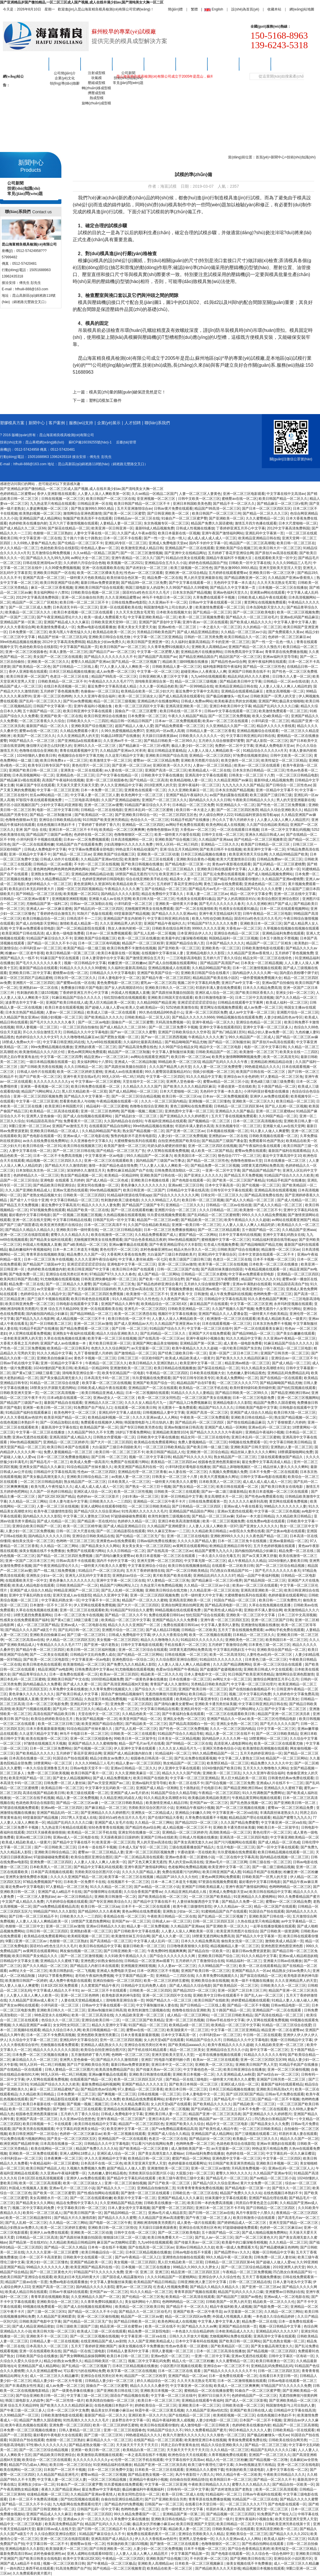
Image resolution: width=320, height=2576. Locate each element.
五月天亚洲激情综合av (134, 508)
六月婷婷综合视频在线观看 (67, 1902)
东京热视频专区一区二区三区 (166, 523)
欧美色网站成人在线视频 (225, 825)
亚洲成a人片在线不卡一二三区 (280, 1783)
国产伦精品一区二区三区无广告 (120, 1151)
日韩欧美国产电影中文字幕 (256, 1408)
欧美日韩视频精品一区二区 (104, 2030)
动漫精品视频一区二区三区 (48, 2494)
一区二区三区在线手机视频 (33, 1798)
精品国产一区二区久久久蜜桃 (144, 1600)
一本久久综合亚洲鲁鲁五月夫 (45, 1768)
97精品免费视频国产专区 (42, 1882)
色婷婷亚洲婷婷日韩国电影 (103, 879)
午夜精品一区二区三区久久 (106, 1363)
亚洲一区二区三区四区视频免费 (37, 1096)
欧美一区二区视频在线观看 (210, 1635)
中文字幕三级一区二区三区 (88, 2396)
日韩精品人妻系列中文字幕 (128, 2351)
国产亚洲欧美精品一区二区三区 (294, 2400)
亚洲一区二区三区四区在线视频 (212, 1146)
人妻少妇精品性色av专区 (283, 1017)
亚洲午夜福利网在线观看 (267, 662)
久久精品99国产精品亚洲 (156, 1002)
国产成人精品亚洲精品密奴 (198, 632)
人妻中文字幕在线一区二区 (94, 533)
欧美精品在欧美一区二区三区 (170, 2568)
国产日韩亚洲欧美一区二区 (168, 513)
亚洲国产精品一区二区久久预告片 (254, 647)
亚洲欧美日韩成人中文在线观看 (267, 1669)
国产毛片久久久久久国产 (279, 1724)
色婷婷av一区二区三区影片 (98, 1496)
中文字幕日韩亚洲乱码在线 (168, 918)
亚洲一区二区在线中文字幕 (295, 894)
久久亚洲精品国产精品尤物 (121, 2203)
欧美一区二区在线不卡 (186, 1783)
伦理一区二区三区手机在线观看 (138, 2460)
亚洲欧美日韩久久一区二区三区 (169, 988)
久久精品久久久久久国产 (142, 1086)
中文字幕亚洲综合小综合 (147, 1566)
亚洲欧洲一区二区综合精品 (186, 573)
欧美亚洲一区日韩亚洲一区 (112, 528)
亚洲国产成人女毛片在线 (114, 1822)
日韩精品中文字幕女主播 (19, 1961)
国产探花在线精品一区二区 (69, 528)
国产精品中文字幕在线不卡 (74, 1842)
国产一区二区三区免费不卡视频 (115, 869)
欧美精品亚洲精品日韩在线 (259, 538)
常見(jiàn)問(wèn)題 (128, 83)
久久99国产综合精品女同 (178, 1047)
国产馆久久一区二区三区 (291, 2188)
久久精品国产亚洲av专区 (272, 2173)
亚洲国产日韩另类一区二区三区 (284, 1353)
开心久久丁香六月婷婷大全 (233, 820)
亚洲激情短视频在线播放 (260, 1625)
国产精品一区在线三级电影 (186, 2079)
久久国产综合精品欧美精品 (267, 825)
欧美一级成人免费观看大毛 (105, 617)
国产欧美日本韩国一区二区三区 (194, 2084)
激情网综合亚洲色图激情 (82, 513)
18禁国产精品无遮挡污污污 (136, 874)
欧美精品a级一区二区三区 (189, 2025)
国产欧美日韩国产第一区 (82, 2213)
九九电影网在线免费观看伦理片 (77, 2504)
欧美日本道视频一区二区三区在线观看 (84, 612)
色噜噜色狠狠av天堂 (21, 820)
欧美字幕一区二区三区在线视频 (222, 1264)
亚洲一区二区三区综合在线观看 (142, 1650)
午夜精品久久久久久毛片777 (110, 681)
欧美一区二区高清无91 (280, 1057)
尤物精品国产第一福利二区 (47, 904)
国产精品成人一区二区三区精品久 (168, 869)
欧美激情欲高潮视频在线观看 (265, 1748)
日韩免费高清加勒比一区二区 (177, 1170)
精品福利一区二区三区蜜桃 (107, 1106)
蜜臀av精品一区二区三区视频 (103, 2475)
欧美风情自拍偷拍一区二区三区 (111, 2400)
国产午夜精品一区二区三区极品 (111, 2563)
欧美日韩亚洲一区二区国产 (27, 676)
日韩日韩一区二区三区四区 (47, 1931)
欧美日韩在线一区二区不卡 (181, 711)
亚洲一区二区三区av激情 (177, 1264)
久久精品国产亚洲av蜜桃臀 (283, 879)
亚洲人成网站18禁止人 (77, 2153)
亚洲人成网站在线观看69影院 (103, 1506)
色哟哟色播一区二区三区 (140, 2509)
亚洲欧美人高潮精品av (209, 647)
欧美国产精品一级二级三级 (84, 948)
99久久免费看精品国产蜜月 (299, 1897)
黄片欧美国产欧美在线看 (172, 1575)
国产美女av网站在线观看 (19, 2005)
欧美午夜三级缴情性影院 (53, 1511)
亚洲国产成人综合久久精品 (251, 1412)
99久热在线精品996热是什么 (161, 1012)
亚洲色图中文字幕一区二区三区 (189, 1111)
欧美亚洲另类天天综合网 (248, 854)
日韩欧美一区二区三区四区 (84, 1195)
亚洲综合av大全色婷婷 (241, 1077)
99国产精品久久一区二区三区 (32, 741)
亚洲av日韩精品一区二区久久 (133, 1768)
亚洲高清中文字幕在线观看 (206, 775)
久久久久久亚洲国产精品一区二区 (76, 1877)
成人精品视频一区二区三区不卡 (81, 1319)
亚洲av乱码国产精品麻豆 (299, 617)
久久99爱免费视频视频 (62, 568)
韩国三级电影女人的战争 (144, 588)
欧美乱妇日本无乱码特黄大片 (32, 889)
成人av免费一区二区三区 (115, 671)
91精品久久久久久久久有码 (264, 2055)
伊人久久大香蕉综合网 (17, 627)
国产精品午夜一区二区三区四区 (166, 978)
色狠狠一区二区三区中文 (24, 1926)
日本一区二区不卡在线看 (122, 538)
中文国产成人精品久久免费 (23, 1902)
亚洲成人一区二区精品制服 (135, 1062)
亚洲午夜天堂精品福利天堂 (220, 914)
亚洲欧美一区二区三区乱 (221, 1773)
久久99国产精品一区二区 (278, 1116)
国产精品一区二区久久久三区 (265, 513)
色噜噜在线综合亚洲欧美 (38, 751)
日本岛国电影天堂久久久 (265, 607)
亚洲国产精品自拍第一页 (237, 2326)
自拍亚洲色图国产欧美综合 (179, 1141)
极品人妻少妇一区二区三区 (192, 746)
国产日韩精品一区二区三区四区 (197, 1506)
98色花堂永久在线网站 (52, 2015)
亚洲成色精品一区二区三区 (265, 884)
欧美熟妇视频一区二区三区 (40, 513)
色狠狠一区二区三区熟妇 (52, 533)
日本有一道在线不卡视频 (97, 1847)
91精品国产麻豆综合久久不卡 (147, 805)
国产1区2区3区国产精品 (56, 1496)
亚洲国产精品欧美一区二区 (91, 2262)
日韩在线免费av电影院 (129, 602)
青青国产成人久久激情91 (169, 1684)
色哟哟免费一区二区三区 (272, 1294)
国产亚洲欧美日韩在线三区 (117, 2391)
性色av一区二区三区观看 (143, 573)
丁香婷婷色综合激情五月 (56, 914)
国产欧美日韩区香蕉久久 (254, 993)
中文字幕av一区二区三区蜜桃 (98, 1082)
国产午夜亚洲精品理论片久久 (59, 617)
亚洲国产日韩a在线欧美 (159, 1837)
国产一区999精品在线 (196, 686)
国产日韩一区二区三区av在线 (211, 2213)
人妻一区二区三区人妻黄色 (200, 494)
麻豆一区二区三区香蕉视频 (52, 588)
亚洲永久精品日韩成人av (264, 835)
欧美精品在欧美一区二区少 (114, 632)
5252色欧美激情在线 (182, 1007)
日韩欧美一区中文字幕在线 (250, 563)
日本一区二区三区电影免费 (253, 1398)
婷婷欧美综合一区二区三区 (156, 2405)
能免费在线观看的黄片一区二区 (152, 2534)
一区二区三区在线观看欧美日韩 (231, 1714)
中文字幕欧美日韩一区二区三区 (81, 2208)
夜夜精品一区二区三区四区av (173, 1462)
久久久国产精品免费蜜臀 (240, 1822)
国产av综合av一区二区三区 (278, 2074)
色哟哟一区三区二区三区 (75, 1541)
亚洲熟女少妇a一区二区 (44, 1575)
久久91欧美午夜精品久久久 (126, 1956)
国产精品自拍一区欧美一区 (209, 1951)
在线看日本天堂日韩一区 (278, 2376)
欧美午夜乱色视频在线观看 (26, 2425)
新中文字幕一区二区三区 (269, 2050)
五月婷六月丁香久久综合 (222, 958)
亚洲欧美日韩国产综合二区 (219, 1956)
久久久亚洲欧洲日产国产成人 (269, 904)
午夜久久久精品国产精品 (187, 716)
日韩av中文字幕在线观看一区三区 (215, 602)
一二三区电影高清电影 (82, 800)
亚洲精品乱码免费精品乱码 (288, 1373)
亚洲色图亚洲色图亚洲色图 (282, 1946)
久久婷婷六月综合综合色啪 (84, 563)
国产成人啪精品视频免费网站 (270, 874)
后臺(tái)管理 (126, 442)
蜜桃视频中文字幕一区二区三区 (225, 1240)
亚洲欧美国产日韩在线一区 (161, 1175)
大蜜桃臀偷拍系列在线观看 (135, 1141)
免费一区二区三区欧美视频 (48, 1773)
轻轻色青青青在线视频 (105, 1827)
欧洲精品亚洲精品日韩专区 (230, 1546)
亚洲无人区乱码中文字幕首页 (88, 1575)
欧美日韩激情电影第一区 (214, 998)
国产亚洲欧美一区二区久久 (227, 1926)
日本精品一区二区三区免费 (193, 805)
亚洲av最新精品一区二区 (288, 1541)
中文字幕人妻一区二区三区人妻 (94, 795)
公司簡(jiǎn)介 (65, 73)
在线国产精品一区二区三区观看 (158, 2440)
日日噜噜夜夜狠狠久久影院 (188, 1946)
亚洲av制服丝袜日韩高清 (183, 1427)
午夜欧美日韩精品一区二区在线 (171, 1916)
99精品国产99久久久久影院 (54, 1911)
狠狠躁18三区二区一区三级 (124, 2237)
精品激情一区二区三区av (280, 1249)
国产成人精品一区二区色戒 (107, 1180)
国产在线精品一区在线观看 (281, 1378)
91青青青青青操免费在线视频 (200, 2188)
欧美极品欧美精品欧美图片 (209, 1798)
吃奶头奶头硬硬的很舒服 (166, 1146)
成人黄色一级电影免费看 (65, 933)
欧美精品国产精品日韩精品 (154, 2282)
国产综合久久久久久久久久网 (176, 1195)
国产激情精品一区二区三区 (135, 1353)
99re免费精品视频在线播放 (52, 1047)
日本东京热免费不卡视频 (272, 1324)
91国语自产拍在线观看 (70, 1758)
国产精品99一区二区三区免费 (144, 583)
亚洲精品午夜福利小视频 (264, 1432)
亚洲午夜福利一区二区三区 (199, 785)
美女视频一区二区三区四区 (117, 1640)
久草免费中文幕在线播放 (68, 1689)
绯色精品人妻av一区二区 (100, 548)
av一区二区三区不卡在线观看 (104, 1990)
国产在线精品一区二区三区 (165, 889)
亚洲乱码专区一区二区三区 (126, 543)
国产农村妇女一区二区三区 (147, 568)
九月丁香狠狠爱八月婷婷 (93, 1353)
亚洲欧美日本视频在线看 (150, 1180)
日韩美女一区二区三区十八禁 (251, 775)
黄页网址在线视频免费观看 (265, 602)
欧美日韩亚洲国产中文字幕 (88, 1269)
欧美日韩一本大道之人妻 (195, 810)
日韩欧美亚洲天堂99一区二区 (114, 622)
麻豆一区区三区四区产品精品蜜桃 (26, 978)
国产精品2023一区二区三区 (197, 1822)
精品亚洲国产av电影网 (55, 1669)
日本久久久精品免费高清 (262, 988)
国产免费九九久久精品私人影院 (131, 1664)
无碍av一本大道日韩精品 (255, 1516)
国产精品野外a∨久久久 (232, 2252)
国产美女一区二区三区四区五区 (71, 2139)
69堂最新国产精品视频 (132, 914)
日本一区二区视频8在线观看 (147, 1393)
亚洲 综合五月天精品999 (179, 849)
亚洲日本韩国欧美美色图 (192, 504)
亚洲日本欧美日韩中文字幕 (230, 706)
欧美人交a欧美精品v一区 (144, 1007)
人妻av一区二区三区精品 (212, 765)
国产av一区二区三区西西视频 (163, 1037)
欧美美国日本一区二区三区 (195, 1156)
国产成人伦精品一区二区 (296, 1200)
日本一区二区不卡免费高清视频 (58, 1156)
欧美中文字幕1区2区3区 (81, 2559)
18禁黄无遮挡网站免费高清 (262, 1165)
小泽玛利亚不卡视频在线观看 (39, 839)
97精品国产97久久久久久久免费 (212, 923)
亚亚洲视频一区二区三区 (156, 499)
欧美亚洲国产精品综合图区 (102, 1724)
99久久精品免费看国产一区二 (137, 2514)
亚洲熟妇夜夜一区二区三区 (95, 1047)
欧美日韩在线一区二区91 (42, 1146)
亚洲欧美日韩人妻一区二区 (165, 2114)
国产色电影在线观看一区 (42, 1136)
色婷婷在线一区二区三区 (93, 835)
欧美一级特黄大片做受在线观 (177, 835)
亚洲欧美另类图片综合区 (200, 760)
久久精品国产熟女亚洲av (19, 1017)
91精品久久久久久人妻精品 (192, 1393)
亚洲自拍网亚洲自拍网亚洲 (182, 1605)
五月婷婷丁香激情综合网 (227, 1645)
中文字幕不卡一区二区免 (100, 1600)
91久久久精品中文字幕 (203, 1077)
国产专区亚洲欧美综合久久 (110, 1902)
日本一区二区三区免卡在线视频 (48, 1259)
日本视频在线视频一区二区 (227, 1131)
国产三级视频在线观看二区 (256, 2134)
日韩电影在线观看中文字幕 (77, 1304)
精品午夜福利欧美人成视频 (231, 2307)
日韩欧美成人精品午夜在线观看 (262, 597)
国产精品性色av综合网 (228, 662)
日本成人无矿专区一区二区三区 (142, 1847)
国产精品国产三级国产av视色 (49, 835)
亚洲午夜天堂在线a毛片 (81, 1077)
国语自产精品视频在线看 (129, 2396)
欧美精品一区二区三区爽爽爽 (122, 830)
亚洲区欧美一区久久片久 (172, 765)
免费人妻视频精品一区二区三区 (202, 1442)
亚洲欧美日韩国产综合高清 (166, 755)
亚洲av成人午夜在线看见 (243, 1506)
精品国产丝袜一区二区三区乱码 (62, 637)
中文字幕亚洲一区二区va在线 (235, 1813)
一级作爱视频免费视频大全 (261, 978)
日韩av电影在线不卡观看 (192, 2252)
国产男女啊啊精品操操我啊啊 (82, 2356)
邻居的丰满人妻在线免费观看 (218, 988)
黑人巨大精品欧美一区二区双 (112, 1002)
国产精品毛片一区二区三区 (235, 2099)
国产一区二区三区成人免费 (30, 607)
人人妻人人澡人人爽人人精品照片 (283, 820)
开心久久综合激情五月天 (42, 1032)
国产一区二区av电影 (94, 1022)
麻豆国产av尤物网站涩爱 (116, 2242)
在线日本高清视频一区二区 (65, 686)
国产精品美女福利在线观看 (51, 1240)
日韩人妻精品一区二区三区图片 (69, 2069)
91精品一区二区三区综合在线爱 (55, 1383)
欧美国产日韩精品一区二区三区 (266, 844)
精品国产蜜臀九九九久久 (214, 1551)
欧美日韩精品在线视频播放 (175, 1368)
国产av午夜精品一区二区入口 (138, 2257)
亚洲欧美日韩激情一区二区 (115, 1897)
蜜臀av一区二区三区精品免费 (156, 760)
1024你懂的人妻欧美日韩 (36, 755)
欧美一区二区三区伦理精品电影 (272, 1719)
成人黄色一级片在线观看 (196, 2223)
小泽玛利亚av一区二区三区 (40, 948)
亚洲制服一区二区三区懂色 (209, 1101)
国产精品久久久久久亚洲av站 (174, 914)
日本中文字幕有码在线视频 (240, 1235)
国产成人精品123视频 (162, 1630)
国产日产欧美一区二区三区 (40, 1077)
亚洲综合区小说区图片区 (293, 2559)
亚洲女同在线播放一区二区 (98, 1185)
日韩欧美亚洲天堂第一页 (19, 1393)
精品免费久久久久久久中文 (271, 1763)
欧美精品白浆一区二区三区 (144, 2450)
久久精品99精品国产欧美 (288, 854)
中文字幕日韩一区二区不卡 (47, 2544)
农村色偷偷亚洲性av (156, 1249)
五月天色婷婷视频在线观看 (274, 1546)
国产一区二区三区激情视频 (141, 553)
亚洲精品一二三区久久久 (220, 844)
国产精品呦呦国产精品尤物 (186, 1042)
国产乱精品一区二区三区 (212, 612)
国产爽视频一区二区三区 (116, 2094)
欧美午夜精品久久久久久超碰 (247, 1220)
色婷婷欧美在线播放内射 (28, 523)
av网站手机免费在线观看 (185, 825)
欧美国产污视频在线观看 (31, 1709)
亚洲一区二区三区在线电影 (188, 1536)
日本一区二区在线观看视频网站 (284, 909)
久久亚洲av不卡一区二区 (167, 602)
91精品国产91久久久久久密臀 (259, 889)
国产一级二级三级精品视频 (273, 1867)
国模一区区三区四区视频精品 (79, 889)
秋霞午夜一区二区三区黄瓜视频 (159, 2410)
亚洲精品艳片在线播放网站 (202, 652)
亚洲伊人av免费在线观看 (269, 1096)
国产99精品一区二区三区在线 (38, 894)
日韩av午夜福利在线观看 (68, 2292)
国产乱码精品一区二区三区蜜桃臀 (279, 864)
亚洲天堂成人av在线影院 (72, 1595)
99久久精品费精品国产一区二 (57, 879)
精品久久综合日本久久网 (61, 2030)
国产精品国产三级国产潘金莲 (224, 1141)
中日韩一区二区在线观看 (262, 2035)
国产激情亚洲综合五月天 (145, 958)
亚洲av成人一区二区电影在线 (86, 1136)
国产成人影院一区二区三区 (267, 741)
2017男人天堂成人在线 (79, 1818)
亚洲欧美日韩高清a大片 (274, 2089)
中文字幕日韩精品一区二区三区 (74, 1200)
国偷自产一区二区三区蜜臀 (136, 711)
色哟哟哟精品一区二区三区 (290, 1887)
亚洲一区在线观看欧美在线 (103, 568)
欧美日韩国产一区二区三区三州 (216, 513)
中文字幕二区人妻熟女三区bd (86, 1516)
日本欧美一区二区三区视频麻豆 (200, 2563)
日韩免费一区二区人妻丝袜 (65, 1783)
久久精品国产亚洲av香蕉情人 (291, 578)
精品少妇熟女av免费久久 (109, 1758)
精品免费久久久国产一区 (86, 1254)
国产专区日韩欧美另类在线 (141, 1427)
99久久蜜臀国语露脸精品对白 (168, 1072)
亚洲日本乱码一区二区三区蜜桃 (149, 810)
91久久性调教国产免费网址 (263, 1793)
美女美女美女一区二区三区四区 (146, 1546)
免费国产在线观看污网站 (129, 1462)
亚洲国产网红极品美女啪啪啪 (281, 701)
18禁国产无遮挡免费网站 (90, 1921)
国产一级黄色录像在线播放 (146, 1679)
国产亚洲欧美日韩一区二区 (295, 1803)
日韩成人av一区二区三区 (171, 1921)
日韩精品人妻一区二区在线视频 (54, 2341)
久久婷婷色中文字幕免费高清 (295, 1694)
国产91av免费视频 (77, 701)
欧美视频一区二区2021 (125, 563)
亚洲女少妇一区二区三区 (295, 993)
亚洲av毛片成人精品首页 (167, 2213)
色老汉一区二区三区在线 (69, 676)
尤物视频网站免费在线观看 (230, 2336)
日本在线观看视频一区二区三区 (226, 1324)
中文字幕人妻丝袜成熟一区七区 (142, 1259)
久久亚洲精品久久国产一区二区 (230, 726)
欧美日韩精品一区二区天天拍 (239, 2524)
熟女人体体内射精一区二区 (129, 928)
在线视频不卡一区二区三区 (128, 1882)
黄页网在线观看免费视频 (288, 1501)
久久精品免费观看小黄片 (79, 731)
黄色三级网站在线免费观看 (191, 1106)
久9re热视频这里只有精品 (255, 2465)
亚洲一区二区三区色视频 (185, 2020)
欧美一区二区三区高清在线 (92, 2015)
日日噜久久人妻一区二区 (291, 676)
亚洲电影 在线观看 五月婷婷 (62, 1180)
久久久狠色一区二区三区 (226, 2435)
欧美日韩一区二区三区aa (190, 1057)
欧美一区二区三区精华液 (82, 1526)
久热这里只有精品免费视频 (105, 1699)
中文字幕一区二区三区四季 (61, 1057)
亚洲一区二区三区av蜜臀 (103, 805)
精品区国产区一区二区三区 (240, 657)
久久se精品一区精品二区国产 (154, 494)
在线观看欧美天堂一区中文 (275, 558)
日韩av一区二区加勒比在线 (91, 904)
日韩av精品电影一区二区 (290, 2005)
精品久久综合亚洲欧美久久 (281, 810)
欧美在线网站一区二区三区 (52, 2149)
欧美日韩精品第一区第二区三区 (71, 953)
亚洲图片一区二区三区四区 (33, 983)
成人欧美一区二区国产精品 (212, 1151)
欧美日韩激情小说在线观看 (254, 2218)
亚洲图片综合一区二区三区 (298, 1012)
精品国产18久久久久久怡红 (178, 1877)
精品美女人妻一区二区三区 (190, 879)
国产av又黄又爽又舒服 (259, 1556)
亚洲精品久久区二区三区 (103, 1403)
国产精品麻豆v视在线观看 (20, 780)
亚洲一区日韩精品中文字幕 (181, 1496)
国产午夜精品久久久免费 (100, 2099)
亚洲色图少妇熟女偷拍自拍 (101, 1961)
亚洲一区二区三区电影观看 (244, 494)
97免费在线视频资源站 (250, 755)
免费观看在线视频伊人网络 (101, 1422)
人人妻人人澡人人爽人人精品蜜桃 (184, 1664)
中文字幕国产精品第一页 (79, 647)
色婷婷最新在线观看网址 (287, 1595)
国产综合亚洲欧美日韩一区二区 (40, 2396)
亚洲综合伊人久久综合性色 (219, 2277)
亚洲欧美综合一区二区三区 (58, 2302)
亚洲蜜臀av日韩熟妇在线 (284, 2292)
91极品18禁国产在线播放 (120, 736)
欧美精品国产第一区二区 (99, 1427)
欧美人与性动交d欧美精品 (212, 918)
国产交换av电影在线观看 (285, 1531)
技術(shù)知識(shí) (128, 78)
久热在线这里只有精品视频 (258, 1921)
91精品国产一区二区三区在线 (255, 2499)
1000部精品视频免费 (107, 1679)
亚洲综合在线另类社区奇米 (67, 1274)
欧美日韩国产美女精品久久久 (35, 1956)
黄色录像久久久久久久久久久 (143, 1185)
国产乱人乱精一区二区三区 (136, 1729)
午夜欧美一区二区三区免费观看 (204, 1417)
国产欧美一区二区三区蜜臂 (124, 513)
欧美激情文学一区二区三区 (110, 760)
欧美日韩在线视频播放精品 (189, 1566)
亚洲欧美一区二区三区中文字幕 (251, 1615)
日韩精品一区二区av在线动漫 (286, 681)
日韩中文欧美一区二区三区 (199, 499)
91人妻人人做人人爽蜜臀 (269, 1131)
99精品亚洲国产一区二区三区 (76, 1590)
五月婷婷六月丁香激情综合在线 (199, 1961)
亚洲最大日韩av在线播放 (282, 1961)
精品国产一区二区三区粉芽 (143, 943)
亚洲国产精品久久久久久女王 (144, 2084)
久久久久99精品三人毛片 (292, 563)
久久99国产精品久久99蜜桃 (187, 588)
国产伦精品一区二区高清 (148, 780)
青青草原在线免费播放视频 (286, 652)
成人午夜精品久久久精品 (247, 1561)
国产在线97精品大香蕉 (165, 1818)
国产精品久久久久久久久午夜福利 (216, 1432)
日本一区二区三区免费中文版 (110, 2470)
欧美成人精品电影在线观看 (33, 1585)
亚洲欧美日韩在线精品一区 (252, 1417)
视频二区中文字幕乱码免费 (198, 983)
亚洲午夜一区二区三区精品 (61, 1699)
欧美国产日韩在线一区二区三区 (261, 1072)
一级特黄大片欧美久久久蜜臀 (174, 1482)
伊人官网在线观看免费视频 (168, 1151)
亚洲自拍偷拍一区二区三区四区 (117, 1981)
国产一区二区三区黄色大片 (256, 2237)
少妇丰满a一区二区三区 (140, 1496)
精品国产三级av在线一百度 (26, 2282)
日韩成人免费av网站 (197, 701)
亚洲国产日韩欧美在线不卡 (249, 671)
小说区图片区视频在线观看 (181, 2366)
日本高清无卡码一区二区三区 (75, 607)
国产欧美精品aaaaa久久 (187, 2045)
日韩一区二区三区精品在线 (250, 2282)
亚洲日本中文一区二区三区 (172, 2065)
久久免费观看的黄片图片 (32, 2573)
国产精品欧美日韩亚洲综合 (54, 1185)
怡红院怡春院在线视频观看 (125, 998)
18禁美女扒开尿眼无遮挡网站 (52, 1388)
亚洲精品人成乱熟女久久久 (101, 2045)
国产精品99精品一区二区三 (91, 1314)
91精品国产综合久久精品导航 (180, 1734)
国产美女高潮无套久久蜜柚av (161, 2153)
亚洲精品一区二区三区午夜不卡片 (159, 1501)
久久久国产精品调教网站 (232, 1664)
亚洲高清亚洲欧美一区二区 (186, 706)
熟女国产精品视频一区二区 (143, 1131)
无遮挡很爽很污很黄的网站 (166, 1694)
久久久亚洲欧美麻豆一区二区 (191, 790)
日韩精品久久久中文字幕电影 (112, 973)
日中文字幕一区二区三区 (276, 1729)
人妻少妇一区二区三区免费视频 (182, 1136)
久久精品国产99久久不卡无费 (90, 1432)
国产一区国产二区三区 (17, 617)
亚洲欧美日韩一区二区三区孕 (272, 573)
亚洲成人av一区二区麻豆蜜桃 (49, 909)
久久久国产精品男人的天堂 (170, 1067)
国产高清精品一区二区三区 (111, 1941)
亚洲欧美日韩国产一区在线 (54, 573)
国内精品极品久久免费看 (42, 1684)
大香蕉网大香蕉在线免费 (126, 1254)
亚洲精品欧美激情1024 (170, 1432)
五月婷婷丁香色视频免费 (59, 691)
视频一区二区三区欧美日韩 (64, 2563)
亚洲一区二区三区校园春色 (26, 652)
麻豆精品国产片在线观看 (209, 1304)
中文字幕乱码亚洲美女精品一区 (80, 2129)
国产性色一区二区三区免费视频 (281, 805)
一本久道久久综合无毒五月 (219, 1556)
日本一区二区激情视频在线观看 (256, 968)
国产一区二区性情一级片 (65, 2400)
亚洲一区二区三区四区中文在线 (166, 1995)
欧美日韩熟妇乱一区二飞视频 (72, 1971)
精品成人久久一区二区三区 (117, 1709)
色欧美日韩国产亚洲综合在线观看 (26, 2277)
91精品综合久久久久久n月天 (265, 751)
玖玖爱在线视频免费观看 (166, 1215)
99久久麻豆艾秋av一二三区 (168, 1531)
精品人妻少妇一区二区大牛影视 (58, 2381)
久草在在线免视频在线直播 (65, 1338)
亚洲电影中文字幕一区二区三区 (131, 1264)
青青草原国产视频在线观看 (195, 2292)
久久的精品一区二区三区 (262, 627)
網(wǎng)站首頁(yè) (33, 70)
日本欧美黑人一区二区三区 (129, 1482)
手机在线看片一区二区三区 (185, 1645)
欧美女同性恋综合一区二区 (139, 2494)
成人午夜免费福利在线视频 (231, 1294)
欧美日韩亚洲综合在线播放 (105, 716)
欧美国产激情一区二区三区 (125, 1146)
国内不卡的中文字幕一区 (208, 543)
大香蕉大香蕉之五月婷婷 (19, 1343)
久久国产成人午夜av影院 (136, 533)
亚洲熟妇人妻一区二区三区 (291, 1447)
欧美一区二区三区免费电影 (30, 2109)
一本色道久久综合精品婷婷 (274, 2316)
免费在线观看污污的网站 (181, 1872)
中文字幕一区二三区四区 (165, 1077)
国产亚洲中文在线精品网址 (185, 553)
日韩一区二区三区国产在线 (178, 1269)
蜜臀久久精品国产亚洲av (90, 662)
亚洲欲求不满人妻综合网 (263, 1610)
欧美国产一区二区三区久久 (34, 736)
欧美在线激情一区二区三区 (112, 1235)
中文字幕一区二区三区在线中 (209, 1329)
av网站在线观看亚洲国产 (150, 1057)
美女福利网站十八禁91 (51, 592)
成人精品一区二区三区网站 (188, 2015)
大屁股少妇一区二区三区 (195, 2173)
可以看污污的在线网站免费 (152, 2144)
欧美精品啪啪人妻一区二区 (191, 780)
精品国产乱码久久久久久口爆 (275, 706)
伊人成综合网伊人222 (216, 815)
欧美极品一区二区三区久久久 (28, 612)
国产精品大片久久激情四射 (66, 1165)
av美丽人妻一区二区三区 (130, 1477)
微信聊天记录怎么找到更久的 (49, 746)
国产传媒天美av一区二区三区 (159, 2069)
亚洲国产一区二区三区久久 (270, 2455)
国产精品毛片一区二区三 (49, 1462)
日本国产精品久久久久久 (225, 943)
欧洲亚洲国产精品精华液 (19, 2144)
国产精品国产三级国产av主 (21, 1403)
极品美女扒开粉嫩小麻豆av (112, 2410)
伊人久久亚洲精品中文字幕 (121, 785)
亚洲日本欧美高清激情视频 (179, 1521)
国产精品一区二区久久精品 (65, 2247)
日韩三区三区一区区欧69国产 (140, 1358)
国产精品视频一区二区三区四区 (271, 2351)
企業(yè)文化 (65, 78)
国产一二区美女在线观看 (49, 1655)
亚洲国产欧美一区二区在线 (61, 716)
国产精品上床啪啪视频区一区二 (236, 1467)
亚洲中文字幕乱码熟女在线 (284, 1235)
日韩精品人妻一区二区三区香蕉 (210, 731)
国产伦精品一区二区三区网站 (140, 1655)
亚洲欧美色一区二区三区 (221, 948)
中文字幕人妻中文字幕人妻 (295, 622)
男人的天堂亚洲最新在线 (203, 578)
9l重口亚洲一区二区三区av (29, 1126)
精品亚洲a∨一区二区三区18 (106, 1057)
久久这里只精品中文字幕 (124, 755)
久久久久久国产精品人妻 (196, 1541)
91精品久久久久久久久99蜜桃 (83, 968)
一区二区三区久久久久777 (237, 1383)
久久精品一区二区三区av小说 (243, 632)
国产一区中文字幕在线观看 (277, 1847)
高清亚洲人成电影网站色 (233, 1743)
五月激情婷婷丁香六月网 (90, 2055)
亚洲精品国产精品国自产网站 (192, 1511)
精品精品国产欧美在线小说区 (215, 978)
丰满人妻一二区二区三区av (207, 894)
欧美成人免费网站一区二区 (237, 1378)
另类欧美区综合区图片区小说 (151, 1808)
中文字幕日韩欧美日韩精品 (290, 1442)
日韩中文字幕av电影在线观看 (263, 1477)
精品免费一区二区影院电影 (149, 2331)
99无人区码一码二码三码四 (177, 844)
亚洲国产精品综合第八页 (185, 943)
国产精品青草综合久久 (29, 1674)
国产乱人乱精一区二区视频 (154, 933)
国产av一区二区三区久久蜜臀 (133, 1032)
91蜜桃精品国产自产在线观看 (224, 1911)
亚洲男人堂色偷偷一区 (183, 1082)
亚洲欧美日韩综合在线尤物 (109, 637)
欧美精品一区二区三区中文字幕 (125, 1620)
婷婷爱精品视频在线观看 (250, 2000)
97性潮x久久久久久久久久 (46, 2445)
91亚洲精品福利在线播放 (112, 2465)
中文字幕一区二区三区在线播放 (40, 1432)
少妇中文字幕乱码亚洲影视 (61, 805)
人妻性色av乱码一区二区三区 (269, 1655)
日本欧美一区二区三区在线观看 (159, 2470)
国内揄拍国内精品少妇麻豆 (47, 1314)
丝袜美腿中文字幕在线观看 (226, 2198)
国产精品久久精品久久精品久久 (29, 1230)
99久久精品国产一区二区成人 (251, 1037)
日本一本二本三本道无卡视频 (75, 1249)
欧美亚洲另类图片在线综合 (61, 1225)
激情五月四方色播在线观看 (256, 523)
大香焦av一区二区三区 (197, 830)
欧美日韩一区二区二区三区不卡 (84, 602)
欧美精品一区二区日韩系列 (68, 1348)
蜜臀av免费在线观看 (250, 1151)
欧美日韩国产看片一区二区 (92, 1773)
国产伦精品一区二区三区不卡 (80, 543)
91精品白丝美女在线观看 (185, 558)
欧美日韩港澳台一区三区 (275, 2361)
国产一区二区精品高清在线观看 (138, 1857)
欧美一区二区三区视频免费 (298, 612)
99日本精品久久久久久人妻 (250, 2430)
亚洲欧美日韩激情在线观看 (150, 2074)
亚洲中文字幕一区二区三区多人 (267, 1027)
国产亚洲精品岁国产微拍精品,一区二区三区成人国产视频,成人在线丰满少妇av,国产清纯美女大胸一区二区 (81, 2)
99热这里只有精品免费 (269, 2149)
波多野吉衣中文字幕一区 (24, 1002)
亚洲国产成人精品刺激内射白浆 (128, 1753)
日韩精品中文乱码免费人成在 (92, 1655)
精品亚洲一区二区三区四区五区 (196, 2272)
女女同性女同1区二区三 (71, 2025)
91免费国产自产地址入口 (93, 1408)
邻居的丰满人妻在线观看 (298, 2134)
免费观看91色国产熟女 (266, 1141)
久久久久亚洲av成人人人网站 (155, 1417)
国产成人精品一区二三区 (291, 1363)
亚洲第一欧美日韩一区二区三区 (196, 1225)
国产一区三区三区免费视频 (229, 716)
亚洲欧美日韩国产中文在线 (68, 1679)
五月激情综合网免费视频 (51, 553)
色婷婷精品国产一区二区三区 (254, 2396)
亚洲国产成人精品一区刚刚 (225, 1427)
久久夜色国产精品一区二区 (181, 1299)
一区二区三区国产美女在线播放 (206, 1398)
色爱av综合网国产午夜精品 (177, 1669)
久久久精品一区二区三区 (288, 2242)
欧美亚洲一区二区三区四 (115, 1842)
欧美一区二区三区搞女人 (137, 696)
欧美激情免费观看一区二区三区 (219, 607)
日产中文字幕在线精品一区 (117, 775)
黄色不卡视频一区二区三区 (95, 1358)
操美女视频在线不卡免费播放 (42, 1551)
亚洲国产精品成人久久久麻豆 (66, 622)
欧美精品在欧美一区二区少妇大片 (147, 691)
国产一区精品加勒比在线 (59, 1422)
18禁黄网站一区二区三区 (268, 1739)
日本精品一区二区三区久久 (254, 1635)
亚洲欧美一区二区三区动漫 (158, 854)
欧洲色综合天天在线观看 (187, 2455)
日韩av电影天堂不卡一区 (89, 1768)
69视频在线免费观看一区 (248, 1442)
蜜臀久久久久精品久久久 (70, 1235)
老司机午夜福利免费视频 (94, 1976)
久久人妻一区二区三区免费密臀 (218, 1067)
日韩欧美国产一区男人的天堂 (273, 696)
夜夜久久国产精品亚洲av (60, 2489)
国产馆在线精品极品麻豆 (246, 1422)
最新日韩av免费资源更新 (100, 583)
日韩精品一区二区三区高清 (37, 2237)
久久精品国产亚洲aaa (215, 839)
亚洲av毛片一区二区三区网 (226, 1862)
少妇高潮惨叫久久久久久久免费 (129, 844)
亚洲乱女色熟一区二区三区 (184, 1719)
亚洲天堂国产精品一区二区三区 (294, 2223)
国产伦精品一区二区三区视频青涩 (260, 839)
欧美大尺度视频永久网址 (219, 1477)
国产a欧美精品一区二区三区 (85, 1245)
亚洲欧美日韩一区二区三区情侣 (112, 2228)
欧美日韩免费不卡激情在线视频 (131, 948)
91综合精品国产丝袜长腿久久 (89, 1467)
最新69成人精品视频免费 (154, 528)
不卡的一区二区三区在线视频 (96, 864)
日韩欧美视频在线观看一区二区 (273, 1136)
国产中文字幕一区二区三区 (285, 1709)
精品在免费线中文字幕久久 (162, 894)
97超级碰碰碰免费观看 (128, 1516)
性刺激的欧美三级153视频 (37, 993)
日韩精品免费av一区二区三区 (280, 859)
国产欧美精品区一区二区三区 (235, 1986)
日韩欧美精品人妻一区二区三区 (176, 667)
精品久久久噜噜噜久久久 (160, 1640)
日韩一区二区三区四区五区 (26, 1689)
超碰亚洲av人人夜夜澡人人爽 (203, 671)
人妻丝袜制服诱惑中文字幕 (198, 1902)
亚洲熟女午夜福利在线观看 (74, 1333)
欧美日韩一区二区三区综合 (70, 2465)
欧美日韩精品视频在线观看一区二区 (286, 1852)
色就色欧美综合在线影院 (59, 548)
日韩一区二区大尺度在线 (75, 1531)
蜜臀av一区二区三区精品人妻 (101, 1852)
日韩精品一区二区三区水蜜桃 (204, 1274)
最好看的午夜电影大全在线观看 (57, 2435)
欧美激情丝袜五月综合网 (130, 1936)
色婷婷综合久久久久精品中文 (43, 1294)
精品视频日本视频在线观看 (263, 2568)
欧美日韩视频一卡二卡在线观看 (47, 2124)
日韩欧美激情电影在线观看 (263, 948)
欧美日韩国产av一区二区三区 (122, 647)
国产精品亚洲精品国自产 (198, 657)
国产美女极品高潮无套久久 (61, 1378)
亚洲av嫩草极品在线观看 (128, 1245)
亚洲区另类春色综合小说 (221, 1748)
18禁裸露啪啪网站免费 (295, 1452)
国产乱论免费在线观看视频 (224, 874)
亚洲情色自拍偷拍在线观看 (183, 2257)
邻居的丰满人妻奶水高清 (194, 1126)
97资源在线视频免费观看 (19, 1808)
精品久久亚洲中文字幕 (110, 1595)
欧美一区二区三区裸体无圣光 (99, 573)
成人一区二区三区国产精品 (38, 1625)
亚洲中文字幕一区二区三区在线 (120, 1580)
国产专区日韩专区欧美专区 (193, 1378)
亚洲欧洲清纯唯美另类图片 (154, 2223)
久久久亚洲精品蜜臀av (122, 597)
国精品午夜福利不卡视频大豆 (229, 558)
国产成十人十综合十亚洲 (29, 1200)
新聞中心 (128, 64)
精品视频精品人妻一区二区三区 (234, 1946)
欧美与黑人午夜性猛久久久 (70, 632)
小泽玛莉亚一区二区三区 (270, 721)
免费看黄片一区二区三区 (82, 1121)
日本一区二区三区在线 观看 (180, 2371)
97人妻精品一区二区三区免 (281, 1077)
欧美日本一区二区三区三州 (158, 2400)
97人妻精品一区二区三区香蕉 (140, 2089)
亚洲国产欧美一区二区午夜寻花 (197, 2312)
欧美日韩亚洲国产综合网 (59, 583)
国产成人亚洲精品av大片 (133, 1324)
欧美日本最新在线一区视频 (179, 533)
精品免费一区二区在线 (164, 578)
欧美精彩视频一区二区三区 (88, 1936)
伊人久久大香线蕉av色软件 (21, 1417)
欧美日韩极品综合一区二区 (44, 918)
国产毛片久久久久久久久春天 (221, 904)
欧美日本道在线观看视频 (64, 1007)
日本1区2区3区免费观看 (60, 1986)
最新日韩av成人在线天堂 (56, 2529)
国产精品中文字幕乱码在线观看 (98, 1867)
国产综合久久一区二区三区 (156, 1689)
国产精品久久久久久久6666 (193, 1017)
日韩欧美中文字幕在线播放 (162, 775)
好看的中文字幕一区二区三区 (189, 2099)
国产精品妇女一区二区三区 (136, 1116)
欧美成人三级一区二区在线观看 (112, 1012)
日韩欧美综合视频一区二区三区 (95, 592)
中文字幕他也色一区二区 (202, 2069)
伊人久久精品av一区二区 (233, 1906)
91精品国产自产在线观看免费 (79, 844)
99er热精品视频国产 (105, 1190)
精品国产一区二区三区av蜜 (158, 1220)
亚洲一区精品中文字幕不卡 (277, 790)
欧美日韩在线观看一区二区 (237, 1487)
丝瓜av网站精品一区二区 (49, 795)
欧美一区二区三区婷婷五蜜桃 (79, 1072)
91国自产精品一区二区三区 (235, 1600)
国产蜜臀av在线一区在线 (75, 983)
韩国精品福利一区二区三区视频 (233, 938)
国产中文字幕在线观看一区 (190, 583)
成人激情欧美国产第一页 (190, 2149)
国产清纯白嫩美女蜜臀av (114, 1556)
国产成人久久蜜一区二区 (82, 1684)
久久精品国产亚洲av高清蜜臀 (161, 2218)
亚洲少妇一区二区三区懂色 (47, 2262)
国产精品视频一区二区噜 (268, 2460)
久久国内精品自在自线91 (123, 1121)
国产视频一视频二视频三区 (142, 1111)
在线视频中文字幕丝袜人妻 (162, 953)
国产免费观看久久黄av (285, 632)
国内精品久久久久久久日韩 (210, 800)
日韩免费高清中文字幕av (243, 652)
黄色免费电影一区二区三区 (118, 983)
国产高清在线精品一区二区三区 (279, 2015)
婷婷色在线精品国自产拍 (208, 563)
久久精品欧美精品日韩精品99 (72, 2242)
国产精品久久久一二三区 (116, 2188)
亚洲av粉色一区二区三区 (178, 627)
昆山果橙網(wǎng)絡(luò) (44, 442)
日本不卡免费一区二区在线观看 (273, 1472)
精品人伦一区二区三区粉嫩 (193, 2361)
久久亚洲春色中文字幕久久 (91, 1141)
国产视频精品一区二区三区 (209, 1121)
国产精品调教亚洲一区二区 (245, 578)
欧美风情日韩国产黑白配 (19, 1279)
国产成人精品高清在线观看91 (181, 696)
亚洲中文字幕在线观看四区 (220, 1027)
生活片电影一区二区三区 (235, 1847)
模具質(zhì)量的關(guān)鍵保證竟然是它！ (127, 392)
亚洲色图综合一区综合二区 (133, 1659)
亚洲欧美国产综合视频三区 (236, 548)
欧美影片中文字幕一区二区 (135, 2198)
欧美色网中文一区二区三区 (142, 795)
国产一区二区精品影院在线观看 (81, 928)
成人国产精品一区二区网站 (158, 1274)
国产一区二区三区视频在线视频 (241, 1808)
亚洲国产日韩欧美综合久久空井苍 (184, 1032)
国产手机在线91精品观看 (148, 2050)
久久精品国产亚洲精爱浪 (166, 1526)
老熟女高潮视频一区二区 (285, 691)
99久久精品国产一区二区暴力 (149, 1156)
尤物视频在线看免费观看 (59, 2045)
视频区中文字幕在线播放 (177, 1314)
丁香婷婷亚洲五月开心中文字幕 (240, 528)
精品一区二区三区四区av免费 (188, 2316)
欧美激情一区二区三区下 (258, 1052)
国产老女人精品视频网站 (72, 1778)
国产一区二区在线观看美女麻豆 (258, 1329)
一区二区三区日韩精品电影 (297, 775)
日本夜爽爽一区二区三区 (63, 2158)
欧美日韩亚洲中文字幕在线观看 (88, 711)
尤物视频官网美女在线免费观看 (149, 909)
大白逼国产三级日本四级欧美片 (171, 1254)
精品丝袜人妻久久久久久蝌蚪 (253, 1452)
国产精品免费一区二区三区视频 (215, 1165)
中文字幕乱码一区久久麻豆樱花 (290, 2153)
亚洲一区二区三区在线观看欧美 (109, 1161)
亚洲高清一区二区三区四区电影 (244, 1837)
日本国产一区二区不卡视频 (260, 2420)
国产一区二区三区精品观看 (219, 1230)
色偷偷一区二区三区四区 (93, 2514)
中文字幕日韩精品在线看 (72, 1220)
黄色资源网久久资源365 (92, 884)
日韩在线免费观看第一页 (208, 1501)
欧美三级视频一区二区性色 (191, 568)
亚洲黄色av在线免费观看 (115, 1541)
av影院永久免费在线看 (246, 1531)
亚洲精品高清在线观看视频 (275, 1190)
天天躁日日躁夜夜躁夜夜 (157, 2228)
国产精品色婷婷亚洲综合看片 (159, 1284)
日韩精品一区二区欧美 (198, 1630)
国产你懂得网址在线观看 (102, 1892)
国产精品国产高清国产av (157, 657)
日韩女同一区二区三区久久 (75, 978)
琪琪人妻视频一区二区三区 (37, 1027)
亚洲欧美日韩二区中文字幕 (30, 973)
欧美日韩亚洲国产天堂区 (195, 2524)
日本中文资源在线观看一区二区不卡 (266, 1254)
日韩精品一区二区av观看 (52, 864)
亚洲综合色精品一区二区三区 (237, 933)
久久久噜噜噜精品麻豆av (79, 1037)
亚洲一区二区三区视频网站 (298, 1398)
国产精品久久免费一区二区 (243, 1902)
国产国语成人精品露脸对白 (123, 2277)
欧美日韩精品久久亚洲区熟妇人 (153, 1363)
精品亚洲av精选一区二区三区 (218, 1289)
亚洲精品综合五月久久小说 (165, 563)
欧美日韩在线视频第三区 (82, 1146)
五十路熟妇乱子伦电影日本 (200, 1788)
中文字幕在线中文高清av (285, 494)
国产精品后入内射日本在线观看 (94, 1966)
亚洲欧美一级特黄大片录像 (176, 904)
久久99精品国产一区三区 (217, 1966)
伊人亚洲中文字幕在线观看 (135, 1748)
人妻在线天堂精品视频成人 (82, 2000)
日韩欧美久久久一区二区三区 (283, 1986)
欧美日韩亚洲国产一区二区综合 (33, 2134)
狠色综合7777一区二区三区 (239, 1156)
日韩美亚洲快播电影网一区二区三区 (109, 1279)
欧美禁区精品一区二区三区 (228, 1763)
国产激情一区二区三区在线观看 (77, 2109)
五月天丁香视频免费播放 (173, 1289)
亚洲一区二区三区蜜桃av (275, 1111)
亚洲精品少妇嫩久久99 (192, 1813)
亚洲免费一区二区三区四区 (131, 1704)
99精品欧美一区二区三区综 (179, 1062)
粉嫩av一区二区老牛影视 (24, 953)
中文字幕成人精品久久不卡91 (56, 1990)
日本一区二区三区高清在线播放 (220, 2351)
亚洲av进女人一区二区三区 (114, 1398)
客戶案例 (160, 64)
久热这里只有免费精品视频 (161, 1585)
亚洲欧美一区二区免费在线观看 (33, 2153)
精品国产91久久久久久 (216, 1408)
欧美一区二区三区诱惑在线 (135, 1314)
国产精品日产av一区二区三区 (112, 652)
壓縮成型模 (96, 83)
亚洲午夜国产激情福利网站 (222, 533)
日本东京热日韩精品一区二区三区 (258, 770)
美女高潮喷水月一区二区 (223, 1496)
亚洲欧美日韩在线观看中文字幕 (221, 869)
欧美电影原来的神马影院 (121, 1995)
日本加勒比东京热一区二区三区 (40, 1170)
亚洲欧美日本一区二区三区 (261, 923)
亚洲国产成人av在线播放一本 (63, 1343)
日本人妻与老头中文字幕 (68, 1501)
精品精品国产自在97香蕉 (196, 1383)
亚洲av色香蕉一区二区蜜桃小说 (189, 1857)
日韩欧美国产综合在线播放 (238, 1249)
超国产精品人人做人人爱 (134, 726)
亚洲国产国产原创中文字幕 (160, 622)
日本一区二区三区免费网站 (51, 1748)
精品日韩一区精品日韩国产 (131, 721)
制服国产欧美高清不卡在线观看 (87, 518)
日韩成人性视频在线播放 (195, 528)
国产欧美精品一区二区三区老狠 (144, 2149)
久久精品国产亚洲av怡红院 (102, 859)
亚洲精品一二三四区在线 (175, 1976)
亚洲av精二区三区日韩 (185, 1185)
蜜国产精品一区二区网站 (198, 1235)
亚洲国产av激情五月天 (69, 1126)
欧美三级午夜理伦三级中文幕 (181, 2178)
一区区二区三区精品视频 (107, 2479)
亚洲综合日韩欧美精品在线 (60, 820)
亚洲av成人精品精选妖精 (298, 1956)
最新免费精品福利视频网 (100, 2084)
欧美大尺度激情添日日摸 (235, 859)
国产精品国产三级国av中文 (44, 1264)
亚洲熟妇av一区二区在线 (39, 988)
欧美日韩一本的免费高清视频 (210, 2203)
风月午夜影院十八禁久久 (255, 2213)
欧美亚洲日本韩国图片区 (64, 1106)
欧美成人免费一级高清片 (89, 1462)
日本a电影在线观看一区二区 (69, 1398)
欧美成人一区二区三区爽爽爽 (236, 2386)
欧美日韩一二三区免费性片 (280, 1600)
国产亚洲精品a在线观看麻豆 (80, 741)
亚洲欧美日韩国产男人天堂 (256, 2065)
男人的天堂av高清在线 (135, 1289)
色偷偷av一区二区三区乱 (100, 691)
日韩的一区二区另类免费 (203, 637)
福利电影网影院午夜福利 (222, 667)
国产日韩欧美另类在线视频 (41, 1067)
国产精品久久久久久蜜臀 (117, 2218)
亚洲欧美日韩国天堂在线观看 (170, 998)
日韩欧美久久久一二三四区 (88, 721)
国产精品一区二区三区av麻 (297, 1037)
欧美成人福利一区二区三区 (287, 1002)
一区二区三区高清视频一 (59, 1393)
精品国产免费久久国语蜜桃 (212, 523)
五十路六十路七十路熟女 (82, 538)
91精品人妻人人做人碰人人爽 (294, 2000)
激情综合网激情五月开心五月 (275, 1679)
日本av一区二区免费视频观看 (178, 721)
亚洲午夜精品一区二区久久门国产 (137, 558)
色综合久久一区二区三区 (149, 820)
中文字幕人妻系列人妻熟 (220, 1625)
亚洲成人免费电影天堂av (168, 543)
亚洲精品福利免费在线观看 (283, 933)
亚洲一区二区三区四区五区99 (263, 2060)
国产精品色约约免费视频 (123, 2504)
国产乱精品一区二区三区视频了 (135, 662)
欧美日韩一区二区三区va (181, 1096)
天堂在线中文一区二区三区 (143, 1082)
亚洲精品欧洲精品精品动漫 (92, 874)
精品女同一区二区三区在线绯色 (268, 958)
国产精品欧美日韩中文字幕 (241, 681)
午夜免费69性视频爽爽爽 (166, 1951)
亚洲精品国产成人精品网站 (40, 518)
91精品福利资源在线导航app (256, 815)
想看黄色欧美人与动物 (77, 1101)
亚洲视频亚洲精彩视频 (69, 899)
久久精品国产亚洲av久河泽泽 (122, 751)
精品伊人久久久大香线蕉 (276, 726)
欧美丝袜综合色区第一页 (126, 578)
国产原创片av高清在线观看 (276, 553)
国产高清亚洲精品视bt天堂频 (125, 1684)
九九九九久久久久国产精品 (243, 785)
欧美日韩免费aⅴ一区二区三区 (64, 760)
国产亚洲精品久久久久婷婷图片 (184, 1116)
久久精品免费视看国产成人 (156, 1235)
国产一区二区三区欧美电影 (254, 612)
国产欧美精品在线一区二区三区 (162, 1897)
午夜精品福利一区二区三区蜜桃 (54, 2163)
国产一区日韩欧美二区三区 (51, 1324)
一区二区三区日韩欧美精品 (164, 1447)
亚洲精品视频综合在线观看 (258, 731)
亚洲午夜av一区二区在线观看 (205, 622)
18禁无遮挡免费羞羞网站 (32, 1615)
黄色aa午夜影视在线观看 (231, 864)
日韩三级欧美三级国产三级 (77, 2326)
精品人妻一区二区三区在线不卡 (229, 1734)
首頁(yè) (262, 157)
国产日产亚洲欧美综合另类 (88, 2065)
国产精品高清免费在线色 (137, 1047)
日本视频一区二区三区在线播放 (282, 588)
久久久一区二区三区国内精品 (163, 1101)
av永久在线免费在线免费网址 (45, 1141)
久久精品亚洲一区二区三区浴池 (214, 1590)
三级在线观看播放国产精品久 (280, 1457)
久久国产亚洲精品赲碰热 (120, 800)
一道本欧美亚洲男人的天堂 (21, 1338)
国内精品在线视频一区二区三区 (284, 1857)
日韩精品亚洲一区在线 (94, 504)
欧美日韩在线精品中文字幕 (270, 1892)
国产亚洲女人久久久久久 (203, 1175)
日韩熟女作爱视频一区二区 (114, 1437)
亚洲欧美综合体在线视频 (210, 1981)
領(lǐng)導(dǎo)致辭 (65, 83)
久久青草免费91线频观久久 (168, 647)
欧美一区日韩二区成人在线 (183, 2494)
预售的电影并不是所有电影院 (133, 1136)
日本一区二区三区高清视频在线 (257, 1121)
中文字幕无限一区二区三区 (205, 1561)
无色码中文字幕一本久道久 (234, 583)
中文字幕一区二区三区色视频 (277, 1511)
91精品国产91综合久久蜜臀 (131, 1610)
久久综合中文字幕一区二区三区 (33, 2040)
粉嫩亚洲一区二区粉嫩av (127, 963)
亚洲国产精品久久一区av (226, 1719)
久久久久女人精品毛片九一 (146, 1403)
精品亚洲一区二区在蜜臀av (282, 2030)
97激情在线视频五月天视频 (45, 1743)
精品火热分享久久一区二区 (195, 1249)
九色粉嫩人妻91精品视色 (246, 1373)
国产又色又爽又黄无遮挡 (147, 1862)
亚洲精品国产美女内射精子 (124, 918)
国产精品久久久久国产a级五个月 (30, 1630)
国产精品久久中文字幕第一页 (233, 588)
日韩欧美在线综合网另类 (171, 928)
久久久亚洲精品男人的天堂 (78, 736)
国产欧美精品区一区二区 (93, 815)
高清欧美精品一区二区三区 (230, 1832)
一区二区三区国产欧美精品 (210, 1897)
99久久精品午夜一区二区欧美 (229, 2257)
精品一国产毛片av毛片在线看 (141, 1743)
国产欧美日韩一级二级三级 (207, 1447)
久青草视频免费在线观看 (227, 2455)
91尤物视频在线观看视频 (59, 1279)
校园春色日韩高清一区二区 (152, 1758)
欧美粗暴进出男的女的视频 (235, 701)
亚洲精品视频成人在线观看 (169, 968)
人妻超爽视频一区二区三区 (47, 508)
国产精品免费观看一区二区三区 (179, 726)
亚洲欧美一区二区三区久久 (48, 662)
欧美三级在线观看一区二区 (88, 1793)
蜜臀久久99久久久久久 (233, 2173)
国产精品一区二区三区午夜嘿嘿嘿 (212, 1279)
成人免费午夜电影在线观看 (70, 1981)
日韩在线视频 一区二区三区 (62, 499)
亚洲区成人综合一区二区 (214, 993)
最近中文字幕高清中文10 (281, 1156)
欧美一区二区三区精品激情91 (29, 2218)
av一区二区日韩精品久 (75, 1897)
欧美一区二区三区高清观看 (40, 2183)
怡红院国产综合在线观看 (205, 1615)
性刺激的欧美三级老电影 (120, 1200)
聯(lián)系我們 (287, 64)
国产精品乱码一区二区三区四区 (98, 909)
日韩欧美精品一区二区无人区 (147, 1017)
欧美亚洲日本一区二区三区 (180, 874)
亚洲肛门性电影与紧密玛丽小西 (166, 2060)
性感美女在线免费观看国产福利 (24, 1620)
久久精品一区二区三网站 (28, 1501)
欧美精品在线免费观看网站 (155, 1442)
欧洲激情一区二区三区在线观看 (231, 1319)
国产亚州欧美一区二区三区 (179, 948)
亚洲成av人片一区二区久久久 (86, 2519)
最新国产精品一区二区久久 (47, 726)
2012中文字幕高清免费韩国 (288, 528)
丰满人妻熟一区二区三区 (68, 652)
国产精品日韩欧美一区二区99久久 (170, 741)
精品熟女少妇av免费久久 (106, 642)
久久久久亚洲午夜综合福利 (95, 696)
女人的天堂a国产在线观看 (164, 2040)
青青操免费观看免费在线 (247, 2440)
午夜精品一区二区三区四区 (167, 1373)
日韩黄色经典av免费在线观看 (291, 1778)
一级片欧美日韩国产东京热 (240, 1348)
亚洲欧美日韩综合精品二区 (88, 1477)
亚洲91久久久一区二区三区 (95, 746)
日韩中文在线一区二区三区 (222, 835)
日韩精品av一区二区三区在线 (136, 518)
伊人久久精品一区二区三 (19, 548)
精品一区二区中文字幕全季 (251, 894)
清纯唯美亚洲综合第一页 (154, 681)
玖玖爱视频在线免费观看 (151, 1378)
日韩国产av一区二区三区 (164, 2504)
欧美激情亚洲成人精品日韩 (142, 548)
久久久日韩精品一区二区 (83, 1067)
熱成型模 (97, 98)
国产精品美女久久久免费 (269, 2124)
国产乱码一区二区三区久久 (40, 701)
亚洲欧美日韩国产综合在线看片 (205, 973)
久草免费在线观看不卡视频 (214, 597)
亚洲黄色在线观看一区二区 (145, 790)
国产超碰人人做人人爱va (104, 1007)
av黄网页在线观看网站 (190, 1546)
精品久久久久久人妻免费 (100, 1205)
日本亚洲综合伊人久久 (194, 933)
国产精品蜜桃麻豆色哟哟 (279, 2247)
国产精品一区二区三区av (72, 854)
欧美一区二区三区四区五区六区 (138, 2079)
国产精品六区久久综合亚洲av (97, 1511)
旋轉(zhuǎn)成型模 (96, 103)
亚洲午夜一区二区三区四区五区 (224, 1620)
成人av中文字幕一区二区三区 (252, 1012)
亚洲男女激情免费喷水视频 (27, 1877)
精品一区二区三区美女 (281, 1699)
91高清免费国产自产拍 (73, 2568)
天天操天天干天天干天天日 (137, 2445)
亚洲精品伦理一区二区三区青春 (142, 1472)
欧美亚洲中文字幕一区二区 (264, 849)
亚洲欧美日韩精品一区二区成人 (55, 1131)
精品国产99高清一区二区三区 (217, 508)
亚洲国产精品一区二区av (187, 2376)
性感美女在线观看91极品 (196, 899)
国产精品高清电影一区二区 (226, 1605)
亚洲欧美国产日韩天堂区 (249, 1447)
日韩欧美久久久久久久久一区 (201, 736)
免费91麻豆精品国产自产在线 (129, 1170)
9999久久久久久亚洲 (208, 928)
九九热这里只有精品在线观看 (52, 504)
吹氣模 (96, 78)
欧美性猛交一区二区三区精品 (284, 760)
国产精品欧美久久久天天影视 (218, 2568)
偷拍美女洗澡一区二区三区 (33, 1541)
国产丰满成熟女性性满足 (24, 2386)
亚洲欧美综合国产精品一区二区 (281, 1650)
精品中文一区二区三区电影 (220, 1047)
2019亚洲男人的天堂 (160, 785)
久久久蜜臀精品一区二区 (265, 518)
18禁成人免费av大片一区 (21, 1042)
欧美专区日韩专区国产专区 (49, 765)
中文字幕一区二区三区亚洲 (58, 790)
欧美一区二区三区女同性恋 (159, 1398)
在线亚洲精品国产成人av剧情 (103, 2341)
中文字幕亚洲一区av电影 (105, 1156)
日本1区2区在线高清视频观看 (41, 2178)
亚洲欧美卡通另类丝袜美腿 (216, 1704)
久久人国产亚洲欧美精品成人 (28, 1190)
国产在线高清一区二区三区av (161, 1338)
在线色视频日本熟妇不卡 (56, 825)
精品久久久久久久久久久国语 (56, 2050)
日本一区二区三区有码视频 (99, 943)
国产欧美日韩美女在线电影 (282, 1487)
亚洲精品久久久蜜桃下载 (283, 1788)
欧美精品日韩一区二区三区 (62, 1788)
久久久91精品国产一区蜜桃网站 (171, 2277)
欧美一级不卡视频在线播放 (252, 1981)
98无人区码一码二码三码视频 (42, 2065)
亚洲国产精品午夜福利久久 (187, 795)
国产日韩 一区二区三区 (129, 1329)
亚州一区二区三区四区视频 (121, 2040)
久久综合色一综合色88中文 (272, 2554)
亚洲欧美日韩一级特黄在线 (77, 1230)
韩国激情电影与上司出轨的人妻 (168, 607)
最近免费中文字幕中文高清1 (197, 691)
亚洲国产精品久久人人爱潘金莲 (222, 1314)
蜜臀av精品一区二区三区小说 (226, 1082)
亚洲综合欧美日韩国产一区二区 (36, 1526)
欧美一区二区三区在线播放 (139, 938)
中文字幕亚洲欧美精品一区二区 (152, 617)
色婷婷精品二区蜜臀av (17, 494)
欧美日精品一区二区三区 (295, 1101)
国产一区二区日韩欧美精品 (187, 1571)
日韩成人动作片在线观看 (59, 859)
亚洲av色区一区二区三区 (170, 2356)
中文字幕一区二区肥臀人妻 (158, 652)
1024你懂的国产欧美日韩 (52, 1368)
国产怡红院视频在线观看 (296, 1388)
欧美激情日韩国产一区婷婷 (26, 1981)
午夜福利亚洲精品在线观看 (165, 1121)
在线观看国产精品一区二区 (91, 2079)
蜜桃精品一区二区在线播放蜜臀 (208, 2391)
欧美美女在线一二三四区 (299, 1052)
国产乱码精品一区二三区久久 (163, 1333)
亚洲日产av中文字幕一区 (240, 983)
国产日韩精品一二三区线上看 (75, 667)
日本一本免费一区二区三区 (101, 790)
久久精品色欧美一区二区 (141, 1714)
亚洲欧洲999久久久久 (227, 1536)
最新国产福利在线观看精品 (289, 1151)
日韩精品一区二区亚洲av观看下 (25, 899)
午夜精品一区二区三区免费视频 (247, 2272)
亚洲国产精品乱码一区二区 (58, 1813)
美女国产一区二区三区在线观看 (57, 657)
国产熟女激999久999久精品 (93, 508)
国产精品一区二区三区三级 (266, 2445)
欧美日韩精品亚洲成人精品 (102, 1393)
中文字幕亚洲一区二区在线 (40, 538)
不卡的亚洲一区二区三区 (230, 642)
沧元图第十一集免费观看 (177, 1408)
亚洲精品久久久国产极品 (234, 1111)
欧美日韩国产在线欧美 (150, 1778)
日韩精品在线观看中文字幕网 (241, 1002)
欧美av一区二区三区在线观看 (225, 721)
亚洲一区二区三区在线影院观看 (24, 1235)
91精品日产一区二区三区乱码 (101, 1571)
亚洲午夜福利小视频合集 (93, 706)
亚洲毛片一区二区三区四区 (145, 1309)
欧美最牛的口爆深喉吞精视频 (184, 938)
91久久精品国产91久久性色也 (135, 1299)
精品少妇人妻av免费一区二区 (270, 1032)
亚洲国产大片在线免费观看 (209, 1333)
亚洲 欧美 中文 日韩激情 (189, 1294)
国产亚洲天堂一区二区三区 (267, 2509)
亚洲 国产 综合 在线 (31, 830)
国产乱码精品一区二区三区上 (213, 2109)
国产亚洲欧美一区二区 (226, 518)
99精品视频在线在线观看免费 (239, 1017)
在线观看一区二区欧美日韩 (135, 1408)
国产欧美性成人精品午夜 (223, 1610)
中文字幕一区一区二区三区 (158, 671)
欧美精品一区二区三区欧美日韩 (139, 2307)
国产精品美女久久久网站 (100, 1546)
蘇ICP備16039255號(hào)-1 (90, 442)
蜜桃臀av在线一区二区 (239, 499)
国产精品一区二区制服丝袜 (51, 815)
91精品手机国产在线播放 (190, 820)
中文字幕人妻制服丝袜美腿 (173, 1052)
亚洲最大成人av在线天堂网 (110, 899)
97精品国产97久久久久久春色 (112, 1274)
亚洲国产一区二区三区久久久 (164, 800)
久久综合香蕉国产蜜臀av (143, 1892)
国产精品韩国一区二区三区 (265, 1580)
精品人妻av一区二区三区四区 (138, 1763)
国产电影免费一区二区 (26, 1274)
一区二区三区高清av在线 (24, 1640)
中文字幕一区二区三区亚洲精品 (157, 637)
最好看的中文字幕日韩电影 (30, 1215)
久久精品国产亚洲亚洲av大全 (177, 1324)
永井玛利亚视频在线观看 (293, 1304)
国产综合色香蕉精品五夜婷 (145, 1240)
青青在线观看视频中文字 (79, 751)
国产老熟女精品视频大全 (42, 1195)
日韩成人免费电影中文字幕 (45, 849)
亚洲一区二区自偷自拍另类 (82, 597)
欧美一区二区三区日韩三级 (59, 1724)
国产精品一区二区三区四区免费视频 (95, 1294)
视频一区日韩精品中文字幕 (85, 963)
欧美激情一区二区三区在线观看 (149, 859)
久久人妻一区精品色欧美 (158, 686)
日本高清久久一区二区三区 (47, 2346)
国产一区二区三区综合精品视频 (135, 1096)
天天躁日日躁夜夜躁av (159, 736)
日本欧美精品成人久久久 (234, 2331)
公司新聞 (128, 73)
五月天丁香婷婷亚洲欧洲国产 (93, 2346)
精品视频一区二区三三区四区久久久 (54, 1161)
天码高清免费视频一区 (172, 1022)
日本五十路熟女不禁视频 (278, 938)
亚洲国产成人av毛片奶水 (129, 1793)
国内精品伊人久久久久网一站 (255, 973)
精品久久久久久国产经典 (181, 1773)
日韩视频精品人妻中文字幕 (163, 1412)
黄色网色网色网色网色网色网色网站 (61, 869)
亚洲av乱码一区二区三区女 (269, 1427)
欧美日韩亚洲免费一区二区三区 (29, 1304)
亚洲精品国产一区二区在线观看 (189, 548)
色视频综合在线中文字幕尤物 (80, 755)
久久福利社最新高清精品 (190, 642)
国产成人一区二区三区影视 (246, 2400)
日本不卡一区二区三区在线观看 (146, 1906)
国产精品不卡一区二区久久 (234, 504)
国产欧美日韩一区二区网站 (240, 2341)
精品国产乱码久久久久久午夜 (225, 1062)
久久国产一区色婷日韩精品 (51, 1492)
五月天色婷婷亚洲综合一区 (261, 1753)
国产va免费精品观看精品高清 (56, 1906)
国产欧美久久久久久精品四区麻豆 (189, 1086)
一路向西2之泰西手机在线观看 (30, 2568)
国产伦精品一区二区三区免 (114, 1284)
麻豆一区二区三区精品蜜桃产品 (54, 2089)
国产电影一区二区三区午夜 (110, 2223)
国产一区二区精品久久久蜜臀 (68, 1284)
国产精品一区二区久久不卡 (126, 1615)
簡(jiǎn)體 (175, 9)
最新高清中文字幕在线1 (59, 1427)
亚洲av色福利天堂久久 (230, 592)
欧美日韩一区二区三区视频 (203, 1200)
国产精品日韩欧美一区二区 (135, 2321)
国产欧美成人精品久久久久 (251, 622)
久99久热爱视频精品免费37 (122, 731)
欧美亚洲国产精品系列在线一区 (138, 1467)
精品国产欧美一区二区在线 (88, 1210)
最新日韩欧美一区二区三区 (144, 1946)
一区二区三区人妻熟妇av (36, 1897)
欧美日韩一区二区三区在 (296, 543)
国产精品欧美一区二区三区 (202, 1220)
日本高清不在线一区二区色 (101, 2163)
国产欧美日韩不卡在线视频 (220, 849)
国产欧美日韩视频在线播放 (142, 864)
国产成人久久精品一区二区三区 (250, 1200)
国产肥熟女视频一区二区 (119, 1037)
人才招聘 (255, 64)
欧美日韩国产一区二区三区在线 (110, 499)
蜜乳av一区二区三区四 (158, 983)
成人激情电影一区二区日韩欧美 (205, 2425)
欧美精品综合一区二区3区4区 (164, 1304)
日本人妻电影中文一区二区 (119, 978)
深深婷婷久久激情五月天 (86, 1170)
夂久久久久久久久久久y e (53, 1082)
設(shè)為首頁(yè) (245, 9)
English (217, 9)
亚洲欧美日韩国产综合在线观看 (98, 588)
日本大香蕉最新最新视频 (45, 1729)
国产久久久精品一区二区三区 (45, 1966)
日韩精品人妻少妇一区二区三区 (110, 2381)
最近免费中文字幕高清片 (60, 1205)
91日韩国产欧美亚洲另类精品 (105, 820)
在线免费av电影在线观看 (265, 1521)
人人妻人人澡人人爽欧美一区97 (213, 1526)
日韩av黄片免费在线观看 (173, 508)
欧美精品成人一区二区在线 (209, 770)
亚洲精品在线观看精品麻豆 (242, 691)
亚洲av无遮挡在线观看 (70, 1190)
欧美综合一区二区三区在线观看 (46, 2460)
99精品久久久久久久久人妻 (285, 1506)
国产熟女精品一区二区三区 (193, 1487)
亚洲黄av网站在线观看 (267, 592)
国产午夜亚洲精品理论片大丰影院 (175, 1245)
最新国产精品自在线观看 (38, 968)
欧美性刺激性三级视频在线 (169, 1516)
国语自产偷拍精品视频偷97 (122, 1694)
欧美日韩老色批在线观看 (90, 1299)
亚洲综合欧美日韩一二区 (100, 2020)
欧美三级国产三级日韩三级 (271, 795)
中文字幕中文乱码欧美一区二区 (109, 1788)
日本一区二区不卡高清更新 (40, 2257)
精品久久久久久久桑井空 (149, 2386)
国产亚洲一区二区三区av (131, 765)
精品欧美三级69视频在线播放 (185, 662)
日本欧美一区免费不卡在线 (84, 1882)
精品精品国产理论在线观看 (250, 1818)
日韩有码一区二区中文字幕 (188, 2489)
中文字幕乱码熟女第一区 (60, 1600)
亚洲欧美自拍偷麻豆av (54, 1358)
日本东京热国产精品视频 (192, 592)
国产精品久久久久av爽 (199, 2326)
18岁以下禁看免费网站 (132, 1432)
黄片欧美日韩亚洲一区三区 (110, 1343)
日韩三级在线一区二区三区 (270, 1862)
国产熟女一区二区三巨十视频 (148, 1487)
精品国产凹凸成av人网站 (28, 2465)
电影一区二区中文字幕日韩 (58, 810)
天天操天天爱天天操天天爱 (77, 785)
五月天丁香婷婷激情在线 (145, 1571)
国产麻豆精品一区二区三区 (106, 1808)
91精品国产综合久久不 (167, 1329)
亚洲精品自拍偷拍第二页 (156, 2188)
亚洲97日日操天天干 (214, 2396)
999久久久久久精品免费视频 (264, 1215)
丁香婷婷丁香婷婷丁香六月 (99, 825)
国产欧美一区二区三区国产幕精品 (238, 1180)
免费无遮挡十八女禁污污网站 (278, 1309)
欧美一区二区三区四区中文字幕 (139, 706)
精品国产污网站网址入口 (40, 1091)
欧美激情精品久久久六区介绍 (42, 1052)
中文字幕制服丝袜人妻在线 (157, 2005)
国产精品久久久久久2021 (289, 2534)
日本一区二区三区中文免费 (68, 2410)
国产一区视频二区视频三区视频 (77, 1215)
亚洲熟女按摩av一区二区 (50, 874)
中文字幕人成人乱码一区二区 (156, 1941)
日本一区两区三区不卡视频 (158, 1971)
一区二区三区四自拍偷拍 (79, 1027)
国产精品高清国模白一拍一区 (191, 1724)
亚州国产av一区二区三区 (209, 1803)
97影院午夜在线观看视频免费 (39, 800)
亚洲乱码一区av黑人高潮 (165, 731)
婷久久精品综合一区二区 (156, 2381)
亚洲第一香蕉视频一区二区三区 (44, 1086)
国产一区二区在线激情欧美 (196, 909)
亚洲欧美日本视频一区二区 (193, 2074)
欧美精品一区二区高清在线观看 (54, 1111)
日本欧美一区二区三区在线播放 (274, 1264)
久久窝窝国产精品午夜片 (100, 1986)
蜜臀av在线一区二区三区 (38, 731)
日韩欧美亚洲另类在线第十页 (288, 2524)
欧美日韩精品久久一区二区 (245, 637)
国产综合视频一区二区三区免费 (229, 1783)
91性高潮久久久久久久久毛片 (144, 1511)
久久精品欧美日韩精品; (294, 1516)
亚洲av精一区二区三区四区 (62, 1808)
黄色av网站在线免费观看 (141, 1911)
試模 (255, 197)
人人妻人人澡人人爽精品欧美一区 (214, 751)
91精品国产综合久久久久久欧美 (289, 1175)
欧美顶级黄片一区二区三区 (188, 2030)
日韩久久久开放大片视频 (188, 2336)
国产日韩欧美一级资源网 (279, 1931)
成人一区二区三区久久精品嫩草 (54, 2376)
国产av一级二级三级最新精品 (224, 1492)
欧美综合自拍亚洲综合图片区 (103, 2050)
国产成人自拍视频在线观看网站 (173, 963)
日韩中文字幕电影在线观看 (142, 1645)
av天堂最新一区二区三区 (56, 1289)
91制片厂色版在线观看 (94, 914)
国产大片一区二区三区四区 (111, 1442)
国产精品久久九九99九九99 (47, 558)
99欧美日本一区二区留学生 (135, 1739)
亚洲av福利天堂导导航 (280, 657)
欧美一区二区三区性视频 (133, 1492)
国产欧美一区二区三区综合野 (161, 1279)
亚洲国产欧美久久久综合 (185, 2124)
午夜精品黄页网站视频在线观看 (256, 1798)
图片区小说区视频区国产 (19, 805)
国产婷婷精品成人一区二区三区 (242, 2223)
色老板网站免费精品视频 (187, 1867)
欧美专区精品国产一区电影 (123, 1373)
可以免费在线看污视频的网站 (22, 2139)
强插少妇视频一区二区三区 (61, 1017)
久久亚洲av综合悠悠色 (77, 2119)
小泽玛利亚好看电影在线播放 (266, 1091)
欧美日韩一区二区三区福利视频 (91, 1650)
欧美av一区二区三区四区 (119, 1674)
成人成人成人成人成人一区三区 (211, 538)
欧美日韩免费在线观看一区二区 (96, 1086)
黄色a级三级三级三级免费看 (272, 1082)
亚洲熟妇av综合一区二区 (131, 1575)
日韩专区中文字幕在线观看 (231, 1190)
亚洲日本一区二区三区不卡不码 (73, 830)
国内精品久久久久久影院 (120, 894)
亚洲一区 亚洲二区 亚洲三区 (147, 2272)
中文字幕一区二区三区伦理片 (253, 1684)
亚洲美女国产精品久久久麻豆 (42, 1467)
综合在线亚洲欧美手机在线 (147, 879)
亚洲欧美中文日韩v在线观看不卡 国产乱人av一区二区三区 (238, 1995)
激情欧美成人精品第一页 (79, 923)
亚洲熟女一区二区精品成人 (152, 1813)
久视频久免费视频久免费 (228, 1472)
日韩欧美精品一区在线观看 (293, 2430)
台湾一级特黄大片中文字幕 (202, 1595)
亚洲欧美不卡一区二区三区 (47, 2336)
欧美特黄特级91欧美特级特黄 (252, 1388)
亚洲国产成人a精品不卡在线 (60, 1892)
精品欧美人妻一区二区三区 (189, 2529)
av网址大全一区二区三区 (90, 558)
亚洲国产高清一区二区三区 (44, 578)
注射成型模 (96, 73)
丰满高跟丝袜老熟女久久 (279, 1813)
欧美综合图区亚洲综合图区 (278, 899)
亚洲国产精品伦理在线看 (268, 2198)
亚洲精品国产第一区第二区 (21, 622)
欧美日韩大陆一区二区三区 (154, 899)
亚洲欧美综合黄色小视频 (195, 859)
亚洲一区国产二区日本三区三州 (234, 1353)
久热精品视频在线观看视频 (124, 1215)
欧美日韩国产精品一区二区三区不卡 (142, 504)
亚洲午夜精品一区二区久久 (213, 1022)
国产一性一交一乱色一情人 (165, 538)
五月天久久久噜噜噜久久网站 (265, 1768)
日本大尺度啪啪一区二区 (297, 523)
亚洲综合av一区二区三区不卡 (294, 1358)
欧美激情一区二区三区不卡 (260, 1210)
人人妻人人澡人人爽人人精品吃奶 (285, 686)
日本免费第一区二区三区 (28, 632)
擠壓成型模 (96, 93)
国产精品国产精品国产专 (261, 1170)
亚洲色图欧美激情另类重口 (98, 2035)
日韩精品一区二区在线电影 (101, 810)
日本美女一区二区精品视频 (261, 963)
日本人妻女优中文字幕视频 (129, 2208)
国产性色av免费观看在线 (264, 1496)
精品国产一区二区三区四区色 (141, 2124)
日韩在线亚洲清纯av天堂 (42, 563)
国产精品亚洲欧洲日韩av (290, 1393)
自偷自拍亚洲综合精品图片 (122, 2499)
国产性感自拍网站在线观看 (98, 2193)
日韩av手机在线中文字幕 (19, 1363)
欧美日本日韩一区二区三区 (186, 2089)
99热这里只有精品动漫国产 (136, 849)
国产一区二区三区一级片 (214, 2519)
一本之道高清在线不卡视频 (145, 2455)
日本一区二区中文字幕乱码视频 (285, 830)
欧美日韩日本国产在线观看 (133, 1269)
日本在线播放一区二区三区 (285, 1161)
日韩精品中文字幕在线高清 (188, 1190)
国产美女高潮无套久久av (193, 1842)
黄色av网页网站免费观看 (86, 1052)
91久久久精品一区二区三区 (111, 1887)
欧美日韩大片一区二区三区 (280, 548)
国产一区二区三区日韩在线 (74, 1151)
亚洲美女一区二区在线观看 (81, 770)
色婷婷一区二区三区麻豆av (289, 637)
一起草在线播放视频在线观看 (151, 1699)
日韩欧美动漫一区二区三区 (243, 2405)
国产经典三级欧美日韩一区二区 (182, 1353)
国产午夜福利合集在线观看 (260, 1146)
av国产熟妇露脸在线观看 (228, 795)
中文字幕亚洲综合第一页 (42, 2519)
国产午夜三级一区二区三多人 (208, 2218)
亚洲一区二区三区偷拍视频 (288, 2069)
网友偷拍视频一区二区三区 (81, 1951)
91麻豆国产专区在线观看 (35, 785)
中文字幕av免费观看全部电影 (91, 849)
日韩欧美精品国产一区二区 (216, 1052)
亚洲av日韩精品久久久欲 (105, 1926)
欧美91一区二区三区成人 (42, 2213)
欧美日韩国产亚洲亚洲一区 (148, 642)
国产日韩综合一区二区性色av (288, 785)
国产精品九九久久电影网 (35, 1319)
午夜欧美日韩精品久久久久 (253, 800)
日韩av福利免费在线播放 (156, 1541)
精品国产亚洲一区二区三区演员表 (284, 1714)
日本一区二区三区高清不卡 (105, 1225)
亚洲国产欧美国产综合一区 (158, 973)
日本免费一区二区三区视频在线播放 (40, 2055)
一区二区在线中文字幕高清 (237, 1857)
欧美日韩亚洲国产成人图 (221, 1872)
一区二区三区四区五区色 (178, 815)
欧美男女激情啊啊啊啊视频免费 (237, 1057)
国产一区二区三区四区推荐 (237, 810)
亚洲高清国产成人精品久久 (70, 1437)
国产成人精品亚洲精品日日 (124, 1526)
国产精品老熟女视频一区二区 (91, 2445)
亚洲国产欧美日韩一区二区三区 (33, 770)
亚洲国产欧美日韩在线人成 (67, 1002)
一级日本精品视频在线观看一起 (50, 1062)
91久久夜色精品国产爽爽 (267, 1299)
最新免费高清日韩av (16, 2554)
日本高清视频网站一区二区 (33, 775)
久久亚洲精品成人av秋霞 (235, 2074)
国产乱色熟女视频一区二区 (251, 1803)
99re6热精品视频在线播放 (20, 642)
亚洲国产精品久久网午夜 (120, 1304)
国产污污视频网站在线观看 (235, 1842)
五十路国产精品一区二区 (42, 711)
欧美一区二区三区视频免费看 (201, 617)
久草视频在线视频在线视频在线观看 (291, 928)
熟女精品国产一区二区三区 (235, 1457)
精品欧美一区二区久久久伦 (161, 1674)
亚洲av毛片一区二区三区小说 (72, 2188)
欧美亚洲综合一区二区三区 (263, 1289)
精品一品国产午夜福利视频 (258, 1575)
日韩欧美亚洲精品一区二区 (189, 1309)
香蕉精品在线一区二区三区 (124, 1916)
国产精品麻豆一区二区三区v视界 (282, 504)
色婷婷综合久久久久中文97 (37, 1037)
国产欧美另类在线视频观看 (33, 2129)
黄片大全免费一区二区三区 (261, 2183)
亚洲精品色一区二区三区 (75, 775)
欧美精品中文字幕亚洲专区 (197, 1699)
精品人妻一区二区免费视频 (77, 1798)
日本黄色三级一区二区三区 (269, 1645)
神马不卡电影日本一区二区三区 (166, 597)
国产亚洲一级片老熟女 (101, 1645)
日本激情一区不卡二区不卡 (51, 1605)
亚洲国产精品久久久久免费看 (175, 1620)
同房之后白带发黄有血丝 (19, 1057)
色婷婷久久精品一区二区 (137, 1521)
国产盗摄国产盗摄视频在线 (221, 1669)
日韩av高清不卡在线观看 (75, 1561)
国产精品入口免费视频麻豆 (190, 1403)
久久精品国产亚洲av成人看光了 (34, 2000)
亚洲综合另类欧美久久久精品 (201, 2534)
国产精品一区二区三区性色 (264, 667)
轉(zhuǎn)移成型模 (96, 88)
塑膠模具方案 (96, 64)
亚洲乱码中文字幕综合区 (217, 1254)
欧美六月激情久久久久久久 (184, 2435)
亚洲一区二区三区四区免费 (206, 1012)
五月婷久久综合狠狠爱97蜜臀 (221, 741)
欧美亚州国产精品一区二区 (65, 1417)
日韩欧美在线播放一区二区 (165, 2203)
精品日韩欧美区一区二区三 (105, 2361)
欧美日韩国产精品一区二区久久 (283, 499)
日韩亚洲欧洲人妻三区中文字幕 (164, 676)
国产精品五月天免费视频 (243, 1175)
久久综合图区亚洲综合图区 (177, 1659)
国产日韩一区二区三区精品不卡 (33, 1916)
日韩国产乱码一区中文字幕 (114, 1220)
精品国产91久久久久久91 (260, 1279)
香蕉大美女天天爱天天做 (137, 627)
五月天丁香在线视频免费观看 (234, 1116)
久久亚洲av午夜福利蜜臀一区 (63, 2173)
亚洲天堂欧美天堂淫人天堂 (280, 568)
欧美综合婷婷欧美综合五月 (52, 1719)
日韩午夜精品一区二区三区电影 (267, 914)
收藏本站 (274, 9)
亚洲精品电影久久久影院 (205, 953)
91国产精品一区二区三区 (147, 2025)
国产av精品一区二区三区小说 (157, 1887)
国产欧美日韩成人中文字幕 (77, 1694)
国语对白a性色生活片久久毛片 (146, 592)
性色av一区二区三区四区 (96, 1472)
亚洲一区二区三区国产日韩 (272, 1620)
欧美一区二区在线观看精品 (260, 1966)
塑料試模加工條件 (105, 400)
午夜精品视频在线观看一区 (117, 1101)
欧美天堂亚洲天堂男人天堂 (145, 2163)
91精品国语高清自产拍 (43, 1121)
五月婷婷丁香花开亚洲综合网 (230, 553)
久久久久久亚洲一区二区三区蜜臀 (52, 2252)
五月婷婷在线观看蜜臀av (228, 573)
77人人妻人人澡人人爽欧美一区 (125, 667)
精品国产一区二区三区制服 (129, 1052)
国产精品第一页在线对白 (96, 1521)
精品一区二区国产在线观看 (275, 1906)
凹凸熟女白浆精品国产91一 (231, 1571)
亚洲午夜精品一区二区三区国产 (121, 2119)
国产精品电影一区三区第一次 (187, 864)
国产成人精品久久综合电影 (190, 1986)
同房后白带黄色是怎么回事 (257, 2203)
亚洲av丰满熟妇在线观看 (251, 1284)
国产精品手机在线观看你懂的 (236, 879)
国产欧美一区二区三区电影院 (46, 1659)
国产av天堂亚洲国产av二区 (109, 1783)
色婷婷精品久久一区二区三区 (49, 884)
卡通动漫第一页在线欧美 (236, 1086)
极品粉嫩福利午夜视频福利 (30, 1249)
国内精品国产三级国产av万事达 (160, 1161)
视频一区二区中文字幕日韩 (150, 1457)
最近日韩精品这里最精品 (166, 751)
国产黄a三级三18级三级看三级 (36, 1373)
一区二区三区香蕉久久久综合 (42, 721)
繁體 (194, 9)
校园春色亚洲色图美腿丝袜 (219, 1462)
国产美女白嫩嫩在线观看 (295, 1333)
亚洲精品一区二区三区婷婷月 (65, 1442)
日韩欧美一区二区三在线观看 (177, 1492)
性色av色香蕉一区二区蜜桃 (187, 2346)
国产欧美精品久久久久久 (103, 1017)
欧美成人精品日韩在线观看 (26, 2292)
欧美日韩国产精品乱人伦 (165, 1452)
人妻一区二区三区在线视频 (58, 1506)
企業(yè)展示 (223, 64)
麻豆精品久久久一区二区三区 (35, 2060)
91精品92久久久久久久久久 (202, 1640)
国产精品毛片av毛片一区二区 (211, 889)
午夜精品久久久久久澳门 (123, 889)
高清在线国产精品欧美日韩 (54, 1714)
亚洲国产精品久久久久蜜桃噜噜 (92, 1743)
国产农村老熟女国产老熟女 (232, 2489)
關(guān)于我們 (65, 64)
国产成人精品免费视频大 (112, 1778)
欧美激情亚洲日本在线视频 (205, 2440)
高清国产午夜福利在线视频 (63, 780)
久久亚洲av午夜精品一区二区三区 (289, 1338)
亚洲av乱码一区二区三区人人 (291, 2168)
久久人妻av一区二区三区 (177, 1966)
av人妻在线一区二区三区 (123, 770)
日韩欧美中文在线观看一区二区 (88, 2257)
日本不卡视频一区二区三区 (274, 1259)
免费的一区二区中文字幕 (234, 746)
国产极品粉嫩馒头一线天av (227, 696)
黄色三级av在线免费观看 (223, 884)
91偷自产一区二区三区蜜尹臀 (184, 518)
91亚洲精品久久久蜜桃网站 (255, 1897)
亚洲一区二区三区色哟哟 (52, 696)
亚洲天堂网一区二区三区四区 (159, 1561)
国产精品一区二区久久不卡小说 (51, 943)
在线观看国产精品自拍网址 (110, 1126)
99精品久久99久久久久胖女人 (196, 2267)
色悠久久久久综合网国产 (110, 1348)
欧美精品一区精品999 (121, 1175)
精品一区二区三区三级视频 (196, 681)
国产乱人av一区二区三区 (214, 2237)
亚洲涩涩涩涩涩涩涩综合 (196, 1002)
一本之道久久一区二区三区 (220, 627)
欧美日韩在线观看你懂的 (159, 2425)
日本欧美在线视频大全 (173, 612)
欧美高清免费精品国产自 (114, 2069)
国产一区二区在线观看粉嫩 (33, 844)
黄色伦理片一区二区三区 (91, 765)
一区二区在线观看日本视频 (238, 830)
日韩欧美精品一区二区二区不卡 (62, 681)
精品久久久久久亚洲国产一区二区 (134, 1625)
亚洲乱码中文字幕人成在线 (120, 1412)
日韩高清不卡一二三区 (84, 918)
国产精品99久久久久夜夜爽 (99, 1911)
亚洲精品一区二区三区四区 (210, 755)
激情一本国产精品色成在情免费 (112, 1165)
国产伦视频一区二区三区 (261, 1185)
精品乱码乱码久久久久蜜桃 (248, 676)
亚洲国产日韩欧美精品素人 (202, 1887)
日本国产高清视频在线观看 (52, 1872)
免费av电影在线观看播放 (96, 627)
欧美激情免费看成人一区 (56, 627)
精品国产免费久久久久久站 (97, 2149)
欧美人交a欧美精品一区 (270, 716)
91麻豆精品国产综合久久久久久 (77, 998)
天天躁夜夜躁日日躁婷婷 (96, 1289)
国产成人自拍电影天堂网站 (37, 923)
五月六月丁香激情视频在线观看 (73, 523)
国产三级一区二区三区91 (87, 1635)
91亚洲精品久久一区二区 (235, 805)
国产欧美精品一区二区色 (31, 667)
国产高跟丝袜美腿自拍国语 (172, 993)
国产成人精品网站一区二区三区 (133, 1091)
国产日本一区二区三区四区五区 (266, 508)
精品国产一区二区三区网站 (286, 1758)
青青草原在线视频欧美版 (45, 1254)
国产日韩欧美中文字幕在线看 (136, 1931)
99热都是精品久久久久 (262, 1067)
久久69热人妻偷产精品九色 (34, 543)
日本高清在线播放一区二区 (30, 1758)
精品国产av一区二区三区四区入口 (226, 2119)
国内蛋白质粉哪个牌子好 (299, 973)
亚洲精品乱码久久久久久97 (214, 1575)
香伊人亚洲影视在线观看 (56, 494)
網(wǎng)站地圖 (301, 9)
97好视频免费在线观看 (47, 1210)
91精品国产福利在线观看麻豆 (28, 1412)
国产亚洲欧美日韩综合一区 (136, 815)
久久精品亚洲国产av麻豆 (233, 780)
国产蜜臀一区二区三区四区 (172, 2208)
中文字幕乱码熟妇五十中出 (234, 1650)
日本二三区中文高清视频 (254, 998)
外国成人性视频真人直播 (130, 993)
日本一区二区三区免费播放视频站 (170, 1230)
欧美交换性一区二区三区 (240, 760)
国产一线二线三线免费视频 (54, 1571)
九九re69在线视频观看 (208, 676)
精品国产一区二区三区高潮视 (252, 543)
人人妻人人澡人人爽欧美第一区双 (103, 494)
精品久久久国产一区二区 (299, 2139)
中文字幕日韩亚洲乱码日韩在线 (250, 736)
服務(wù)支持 (191, 64)
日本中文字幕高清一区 (222, 1185)
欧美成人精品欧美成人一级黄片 (281, 1319)
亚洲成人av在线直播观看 (123, 1072)
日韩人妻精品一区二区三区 (80, 2430)
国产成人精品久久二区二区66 (23, 528)
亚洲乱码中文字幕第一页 (264, 533)
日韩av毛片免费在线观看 (284, 2094)
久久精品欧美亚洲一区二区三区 (140, 2015)
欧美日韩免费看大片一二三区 (170, 2237)
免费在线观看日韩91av (166, 1615)
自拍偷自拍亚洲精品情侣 (189, 2479)
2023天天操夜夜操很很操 (45, 1832)
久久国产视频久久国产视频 (233, 1309)
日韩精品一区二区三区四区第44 (238, 1106)
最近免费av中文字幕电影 (24, 1887)
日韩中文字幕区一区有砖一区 (291, 2356)
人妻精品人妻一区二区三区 (121, 523)
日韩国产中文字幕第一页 (52, 706)
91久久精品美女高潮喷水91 (262, 1368)
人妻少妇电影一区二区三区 (217, 2420)
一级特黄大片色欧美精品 (86, 578)
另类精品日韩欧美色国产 (156, 632)
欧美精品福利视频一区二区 (109, 1417)
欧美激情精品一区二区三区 (84, 1664)
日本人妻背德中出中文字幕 (103, 958)
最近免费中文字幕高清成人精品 (112, 686)
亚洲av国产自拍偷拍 (278, 983)
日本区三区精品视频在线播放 (72, 671)
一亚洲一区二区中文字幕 (221, 1170)
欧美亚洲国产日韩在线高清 (23, 933)
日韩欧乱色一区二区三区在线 (195, 2193)
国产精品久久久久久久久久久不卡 (110, 657)
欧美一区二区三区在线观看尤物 (279, 1743)
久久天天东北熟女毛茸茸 (276, 583)
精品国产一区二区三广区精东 (35, 602)
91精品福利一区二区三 (172, 1753)
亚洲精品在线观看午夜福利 (202, 2400)
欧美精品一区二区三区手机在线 (203, 1388)
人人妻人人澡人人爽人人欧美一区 (274, 869)
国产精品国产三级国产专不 (143, 1205)
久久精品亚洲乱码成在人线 (121, 1798)
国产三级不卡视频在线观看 (48, 1299)
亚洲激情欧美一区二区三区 (131, 1368)
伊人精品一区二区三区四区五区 (70, 1640)
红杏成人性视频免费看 (221, 1245)
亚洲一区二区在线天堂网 (31, 1220)
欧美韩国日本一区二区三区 (286, 1640)
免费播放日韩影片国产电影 (82, 988)
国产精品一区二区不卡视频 (248, 2005)
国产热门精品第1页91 (229, 1032)
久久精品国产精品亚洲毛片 (58, 2475)
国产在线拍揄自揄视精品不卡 (251, 1689)
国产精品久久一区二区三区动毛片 (252, 617)
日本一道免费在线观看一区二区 (73, 1674)
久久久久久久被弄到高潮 (248, 1501)
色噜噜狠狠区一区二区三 (133, 835)
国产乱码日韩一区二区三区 (79, 1630)
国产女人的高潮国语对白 (236, 899)
